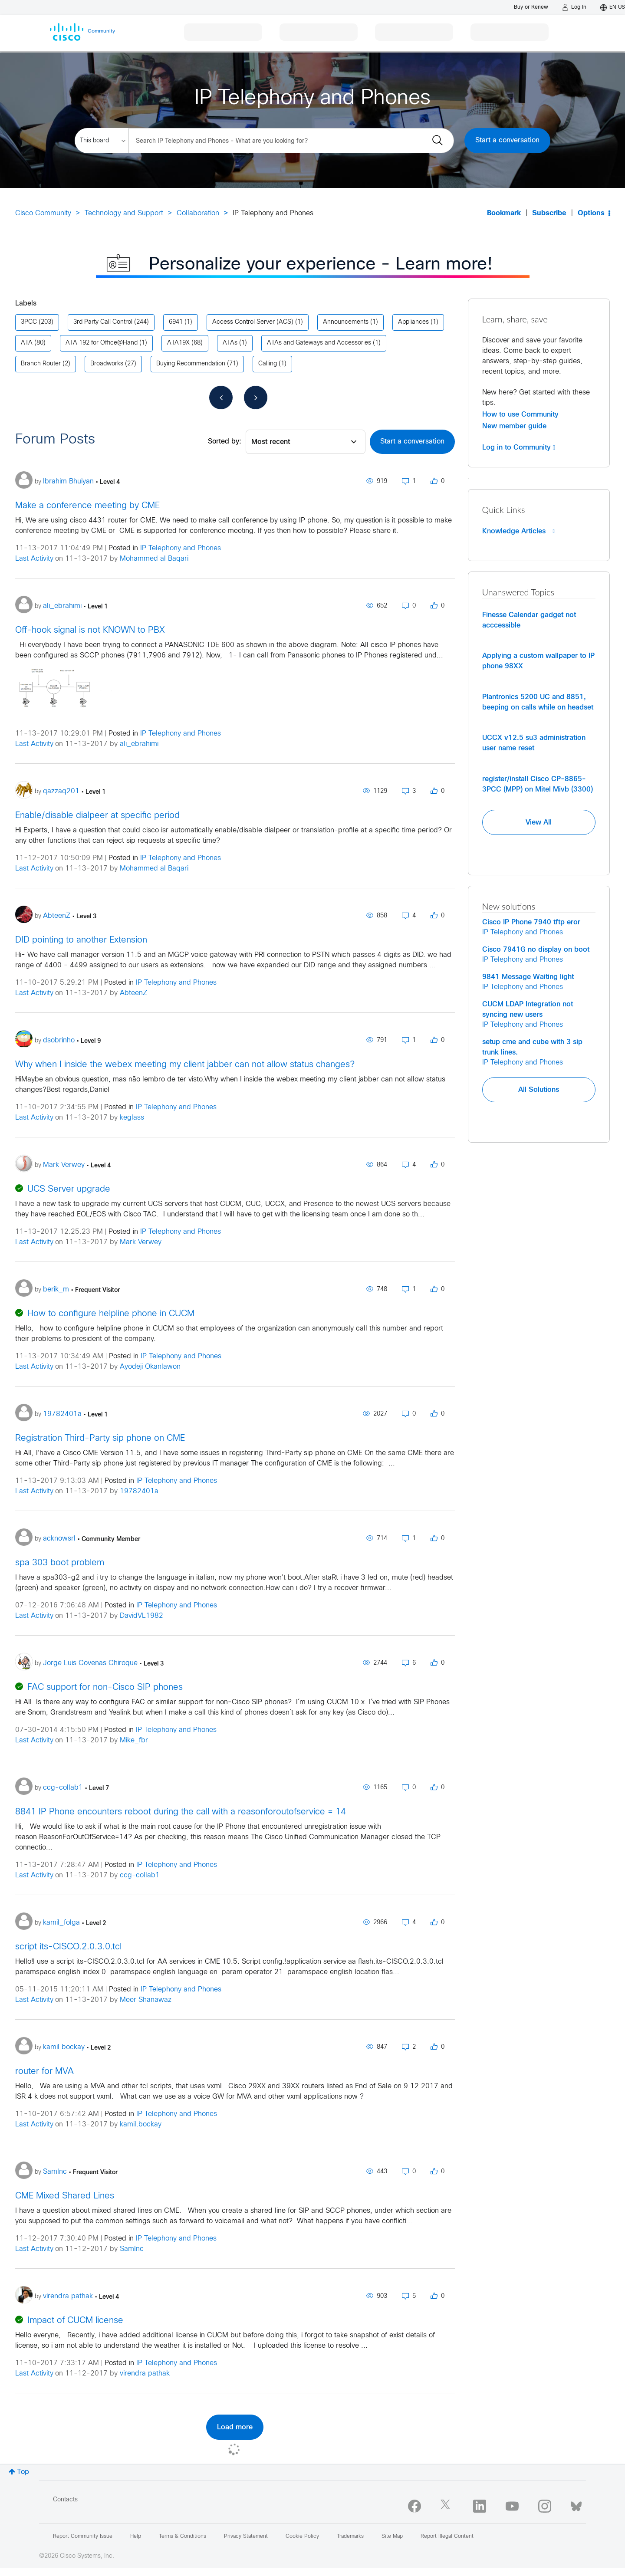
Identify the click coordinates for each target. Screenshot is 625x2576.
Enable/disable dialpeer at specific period (97, 816)
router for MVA (44, 2071)
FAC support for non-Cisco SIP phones (105, 1687)
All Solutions (538, 1089)
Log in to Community (519, 447)
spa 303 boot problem (59, 1563)
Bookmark (504, 213)
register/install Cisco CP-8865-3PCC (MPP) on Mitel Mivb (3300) (537, 784)
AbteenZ (133, 993)
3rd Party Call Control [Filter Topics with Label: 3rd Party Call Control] (102, 322)
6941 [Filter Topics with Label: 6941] (176, 322)
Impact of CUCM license (75, 2320)
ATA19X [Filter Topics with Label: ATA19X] (178, 343)
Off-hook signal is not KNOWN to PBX (90, 630)
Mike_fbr (134, 1740)
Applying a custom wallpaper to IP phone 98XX (538, 661)
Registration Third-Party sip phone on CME (100, 1438)
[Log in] (574, 7)
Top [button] (23, 2472)
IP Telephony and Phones (180, 548)
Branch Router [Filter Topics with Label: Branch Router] (41, 364)
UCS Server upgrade (68, 1189)
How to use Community (520, 414)
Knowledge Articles (518, 531)
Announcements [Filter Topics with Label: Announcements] (345, 322)
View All (539, 822)
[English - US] (612, 7)
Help (135, 2536)
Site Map (392, 2536)
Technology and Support (124, 213)
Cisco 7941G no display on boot (535, 949)
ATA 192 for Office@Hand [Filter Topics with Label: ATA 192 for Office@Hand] (102, 343)
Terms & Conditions (182, 2536)
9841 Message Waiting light (528, 977)
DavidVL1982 (141, 1616)
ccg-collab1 (140, 1875)
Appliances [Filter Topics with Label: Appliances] (413, 322)
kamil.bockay (140, 2124)
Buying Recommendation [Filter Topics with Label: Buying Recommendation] (190, 364)
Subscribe (549, 213)
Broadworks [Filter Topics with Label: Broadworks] (106, 364)
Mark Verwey (140, 1242)
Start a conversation (507, 140)
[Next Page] (255, 397)
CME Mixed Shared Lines (64, 2196)
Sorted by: (224, 441)
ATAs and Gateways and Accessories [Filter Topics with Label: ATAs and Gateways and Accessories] (319, 343)
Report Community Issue (82, 2536)
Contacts (65, 2500)
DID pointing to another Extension (81, 940)
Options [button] (591, 213)
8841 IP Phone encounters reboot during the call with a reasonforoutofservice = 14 (180, 1812)
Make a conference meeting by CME (87, 506)
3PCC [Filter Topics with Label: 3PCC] (29, 322)
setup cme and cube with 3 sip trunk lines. (532, 1047)
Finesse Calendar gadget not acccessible (529, 620)
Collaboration (198, 213)
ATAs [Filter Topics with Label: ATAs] (230, 343)
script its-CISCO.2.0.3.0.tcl (68, 1947)
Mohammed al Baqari (154, 558)
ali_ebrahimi (139, 744)
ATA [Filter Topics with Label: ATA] (27, 343)
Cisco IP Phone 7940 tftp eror (531, 922)
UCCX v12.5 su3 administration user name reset (534, 743)
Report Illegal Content (447, 2536)
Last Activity (34, 558)
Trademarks (350, 2536)
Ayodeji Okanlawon (150, 1367)
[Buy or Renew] (531, 7)
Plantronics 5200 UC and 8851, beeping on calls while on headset (537, 702)
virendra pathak (145, 2373)
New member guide (514, 426)
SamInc (132, 2249)
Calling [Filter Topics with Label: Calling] (267, 364)
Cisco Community (43, 213)
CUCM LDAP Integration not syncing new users (527, 1009)
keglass (132, 1117)
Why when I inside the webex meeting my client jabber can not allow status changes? (185, 1065)
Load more (235, 2427)
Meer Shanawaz (145, 2000)
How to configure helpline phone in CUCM (110, 1314)
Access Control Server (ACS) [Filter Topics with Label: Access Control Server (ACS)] (252, 322)
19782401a (139, 1491)
